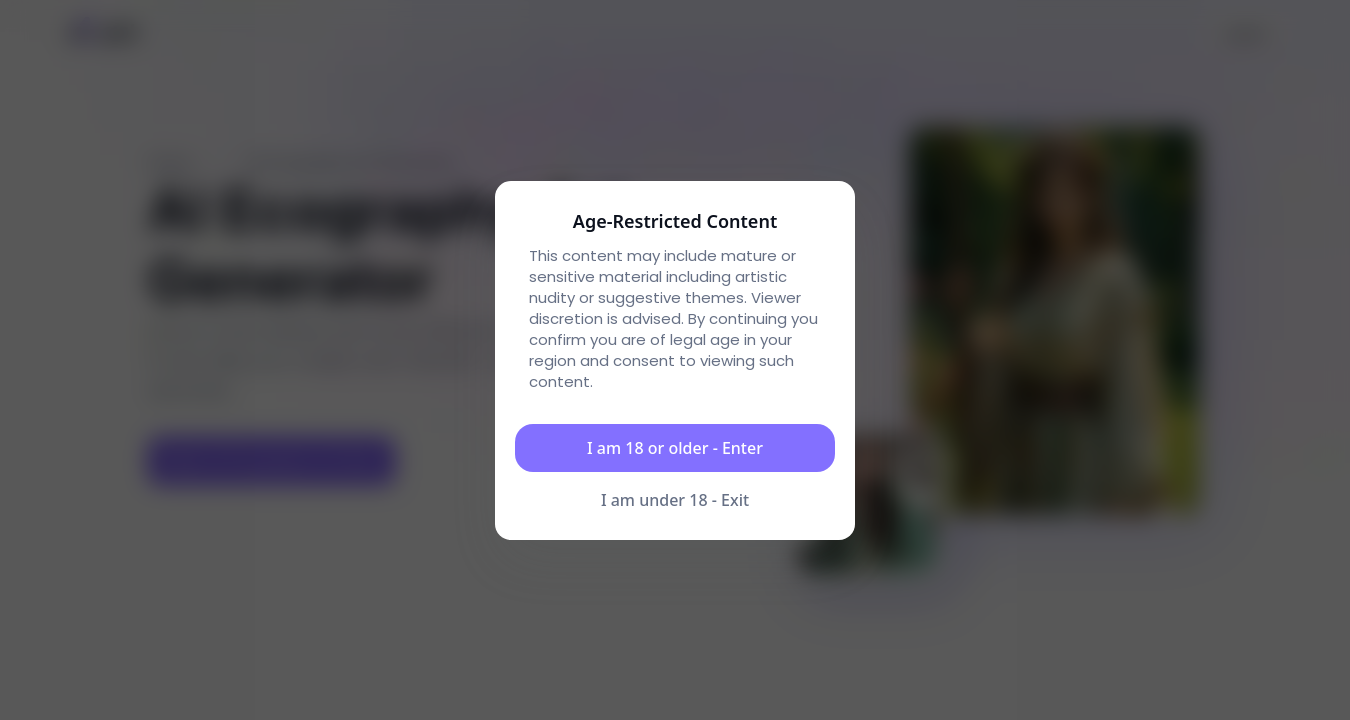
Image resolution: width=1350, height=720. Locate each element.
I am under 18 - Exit (675, 500)
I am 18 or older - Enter (675, 448)
